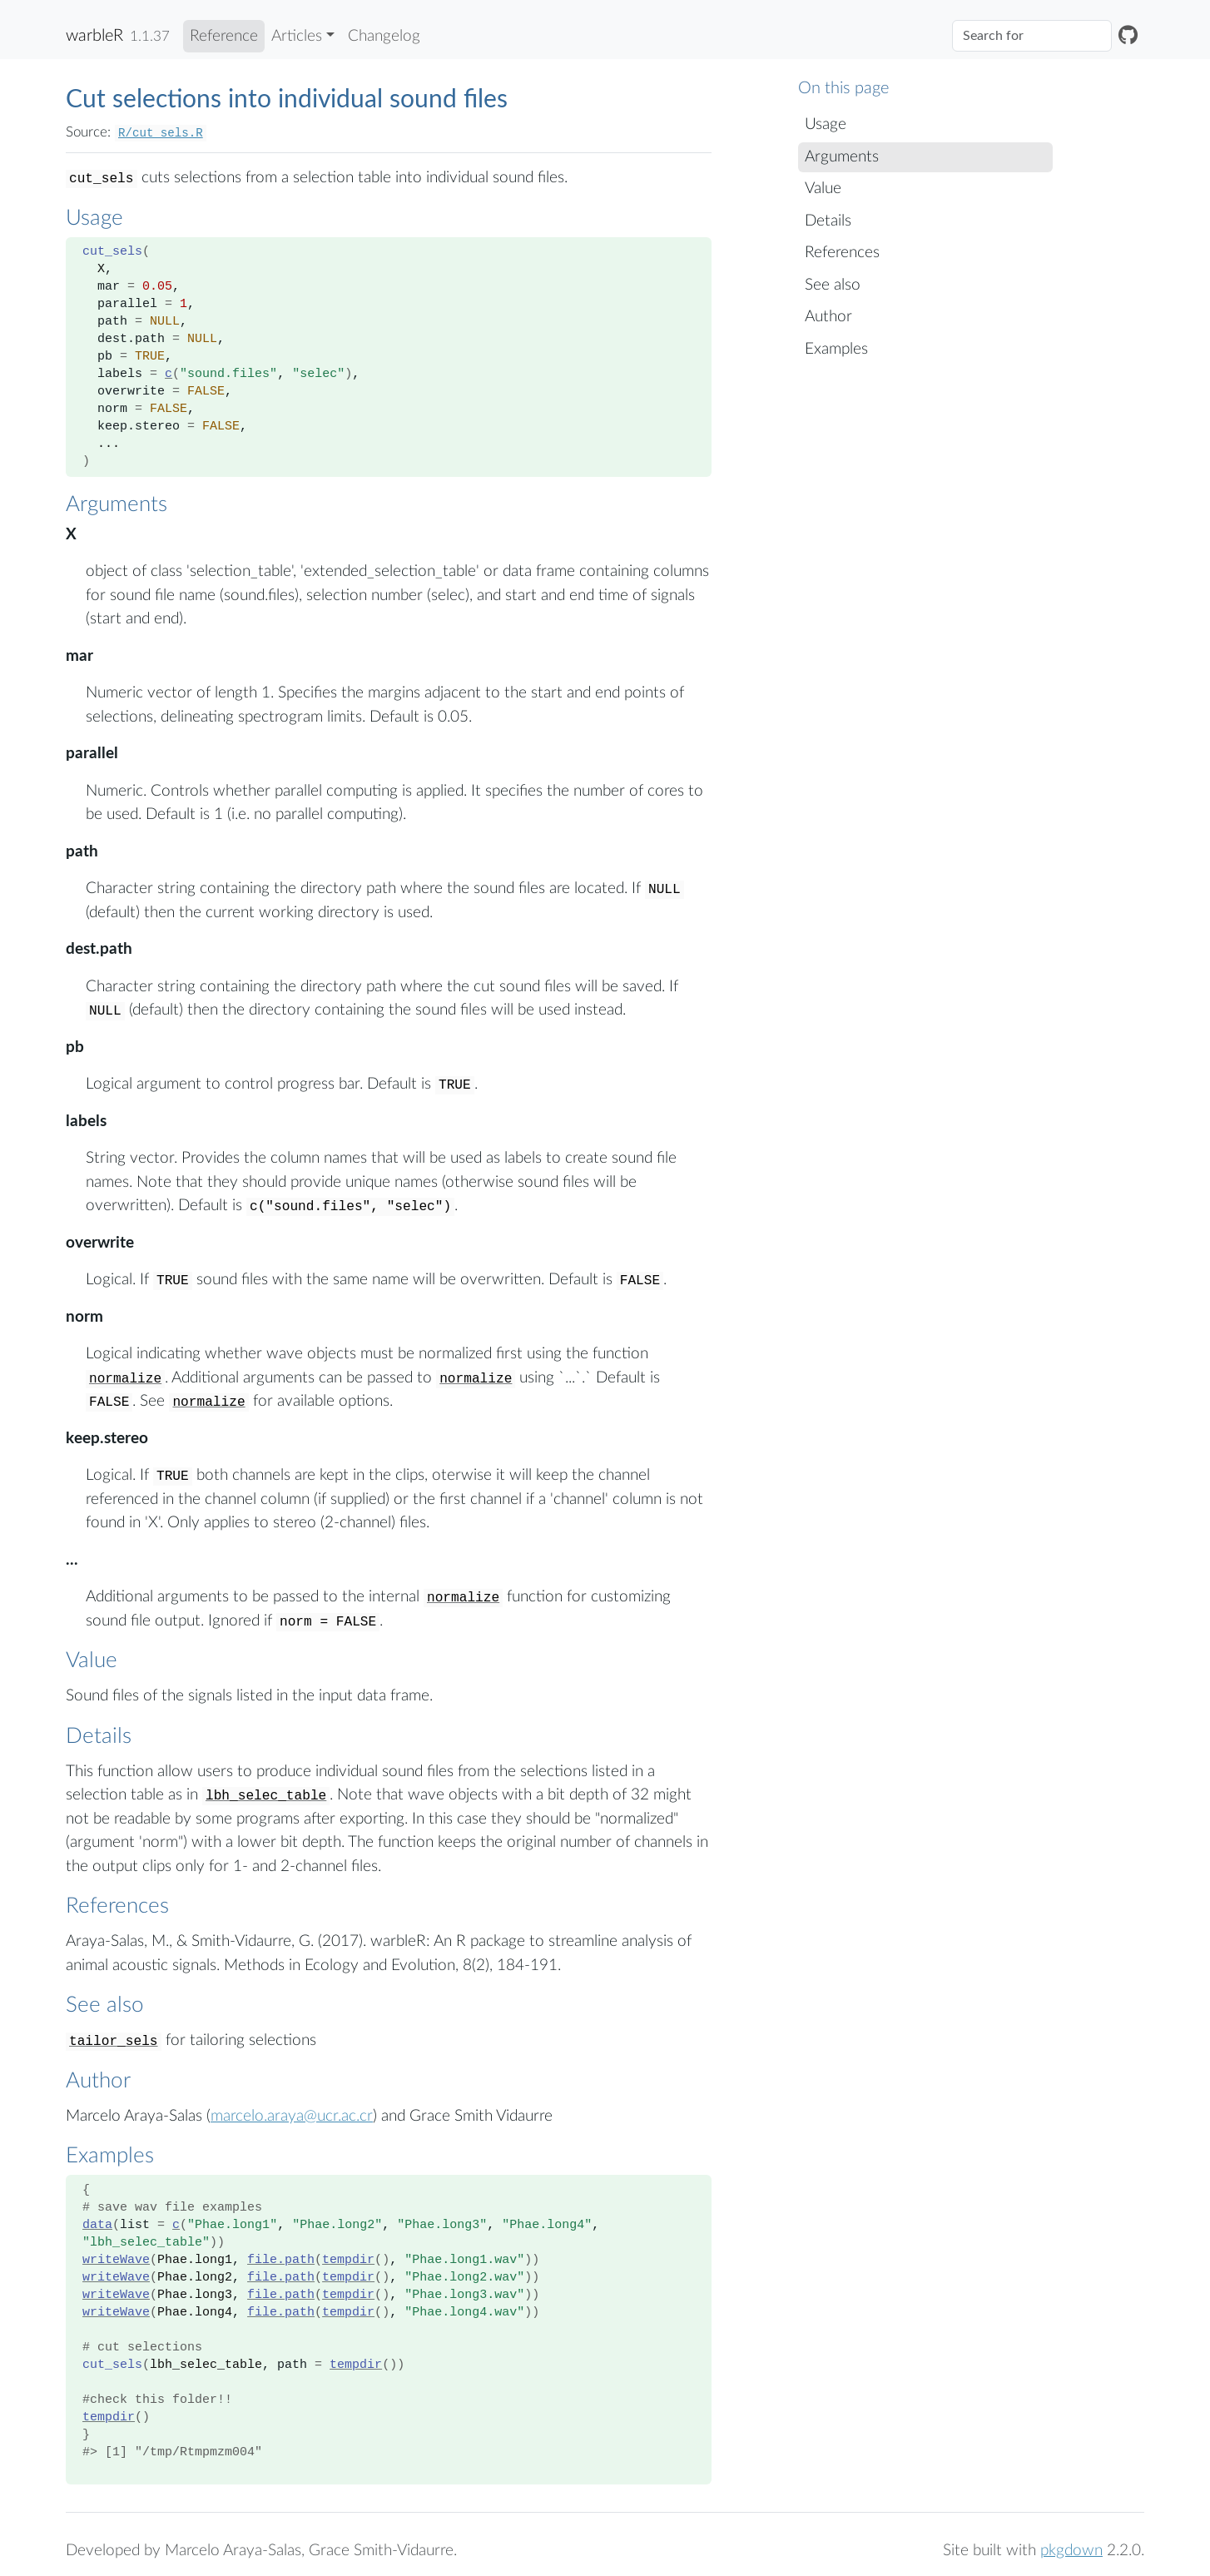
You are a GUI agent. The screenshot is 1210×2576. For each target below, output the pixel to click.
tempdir (348, 2260)
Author (828, 317)
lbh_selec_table (266, 1796)
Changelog (384, 36)
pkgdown (1071, 2551)
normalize (125, 1379)
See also (832, 285)
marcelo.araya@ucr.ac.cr (292, 2116)
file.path (281, 2260)
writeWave (116, 2260)
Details (828, 221)
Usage (825, 124)
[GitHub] (1128, 36)
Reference (224, 36)
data (97, 2225)
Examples (836, 349)
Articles (296, 36)
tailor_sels (113, 2041)
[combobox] (1032, 36)
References (842, 253)
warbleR (94, 35)
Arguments (842, 157)
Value (823, 188)
